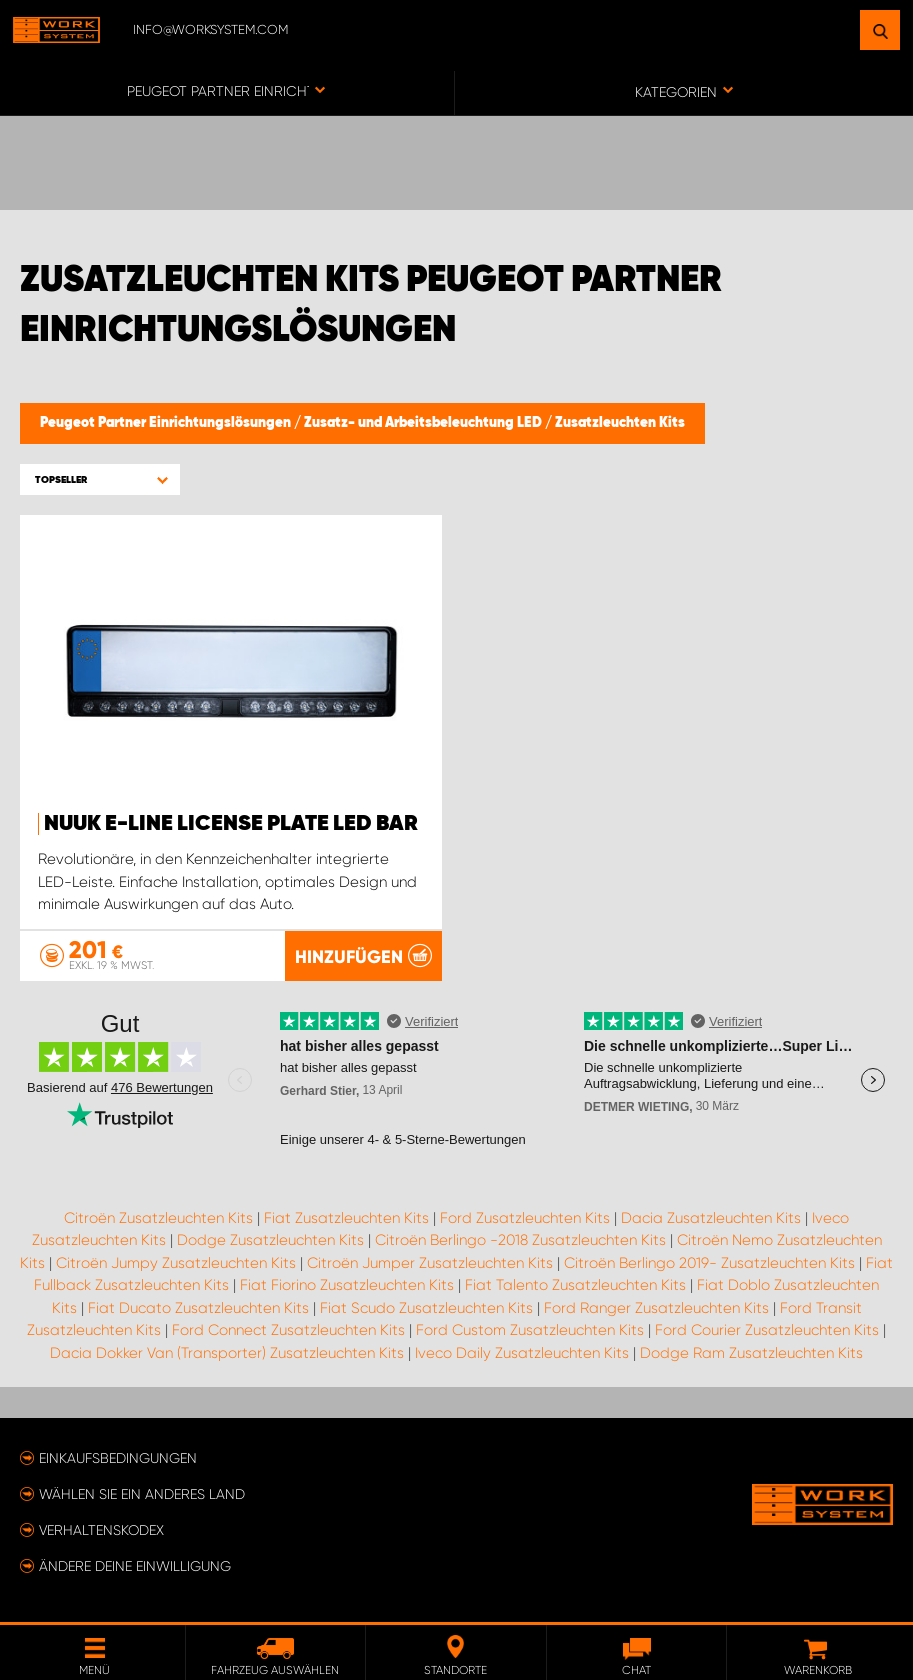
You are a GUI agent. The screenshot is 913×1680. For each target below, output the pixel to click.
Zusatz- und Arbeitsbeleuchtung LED (424, 423)
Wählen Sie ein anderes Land (142, 1494)
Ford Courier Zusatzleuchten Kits (767, 1330)
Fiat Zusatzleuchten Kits (346, 1218)
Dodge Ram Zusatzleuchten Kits (751, 1353)
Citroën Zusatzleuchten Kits (158, 1218)
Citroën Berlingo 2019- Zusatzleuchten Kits (709, 1263)
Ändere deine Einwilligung (135, 1566)
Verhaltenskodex (101, 1530)
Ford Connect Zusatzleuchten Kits (288, 1330)
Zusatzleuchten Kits (620, 423)
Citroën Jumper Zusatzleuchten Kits (430, 1263)
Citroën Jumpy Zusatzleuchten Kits (176, 1263)
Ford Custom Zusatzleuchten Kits (530, 1330)
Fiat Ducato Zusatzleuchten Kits (198, 1308)
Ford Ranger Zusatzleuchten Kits (656, 1308)
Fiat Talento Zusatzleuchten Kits (575, 1285)
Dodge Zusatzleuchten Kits (270, 1240)
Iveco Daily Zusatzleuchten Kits (522, 1353)
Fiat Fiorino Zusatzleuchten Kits (347, 1285)
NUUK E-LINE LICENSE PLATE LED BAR (231, 824)
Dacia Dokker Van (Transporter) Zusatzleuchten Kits (227, 1353)
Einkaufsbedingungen (118, 1458)
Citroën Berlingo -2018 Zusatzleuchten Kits (520, 1240)
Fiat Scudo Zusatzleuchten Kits (426, 1308)
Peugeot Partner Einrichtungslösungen (167, 423)
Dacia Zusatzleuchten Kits (711, 1218)
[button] (100, 479)
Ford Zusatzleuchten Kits (525, 1218)
